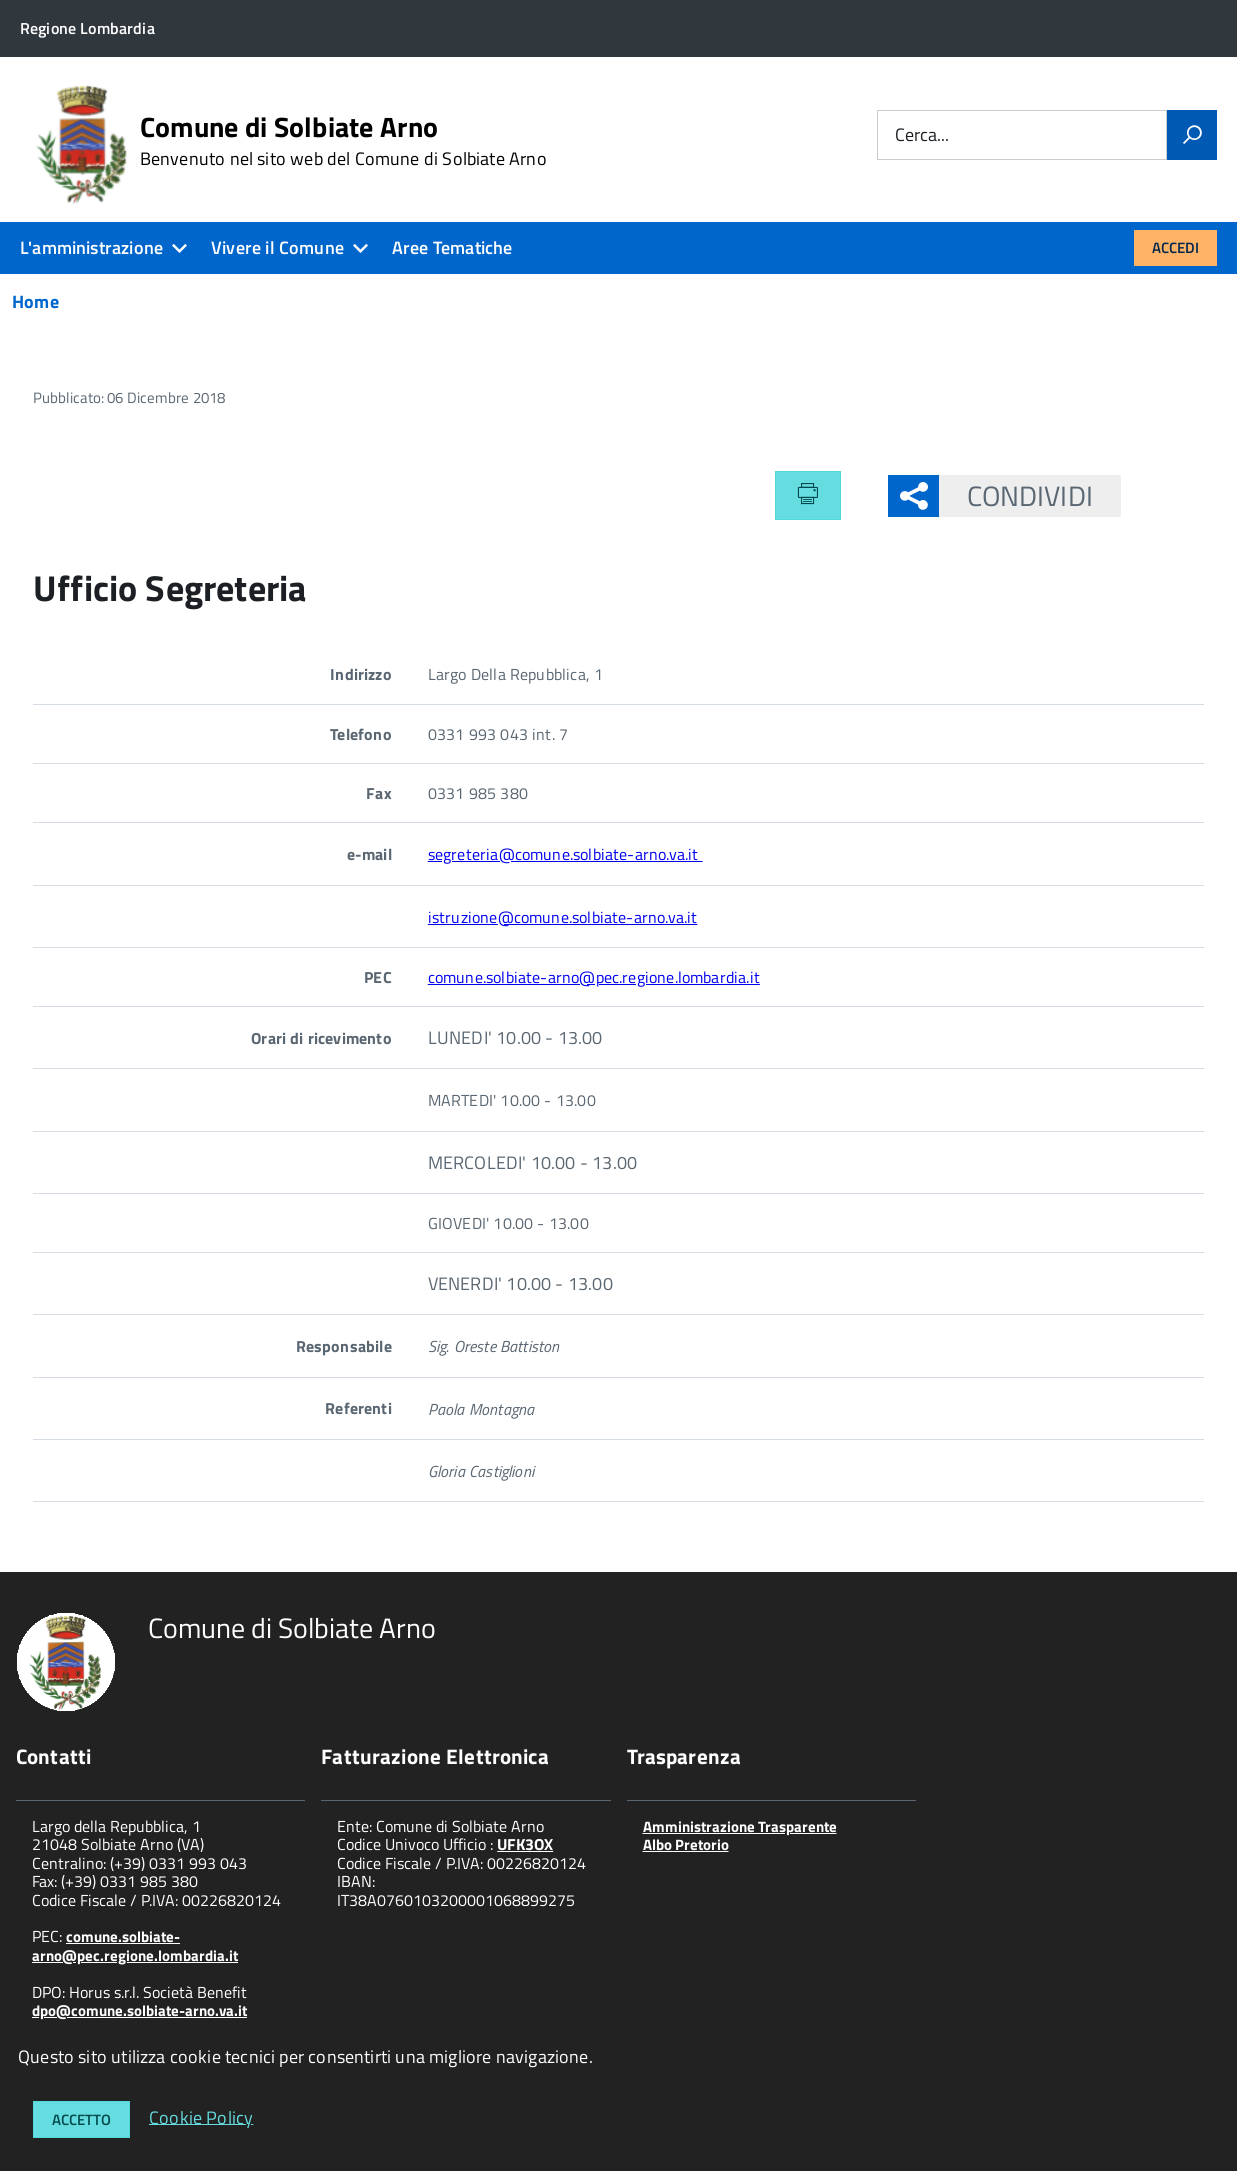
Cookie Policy (201, 2116)
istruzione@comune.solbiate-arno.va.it (563, 917)
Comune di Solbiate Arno (343, 141)
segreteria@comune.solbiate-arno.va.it (565, 854)
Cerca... (922, 135)
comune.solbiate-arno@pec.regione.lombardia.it (594, 977)
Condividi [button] (1016, 495)
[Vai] (1192, 135)
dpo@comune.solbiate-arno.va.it (139, 2010)
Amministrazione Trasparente (740, 1826)
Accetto (81, 2119)
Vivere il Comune (277, 247)
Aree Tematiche (452, 247)
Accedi (1175, 247)
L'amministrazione (91, 247)
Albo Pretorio (686, 1844)
